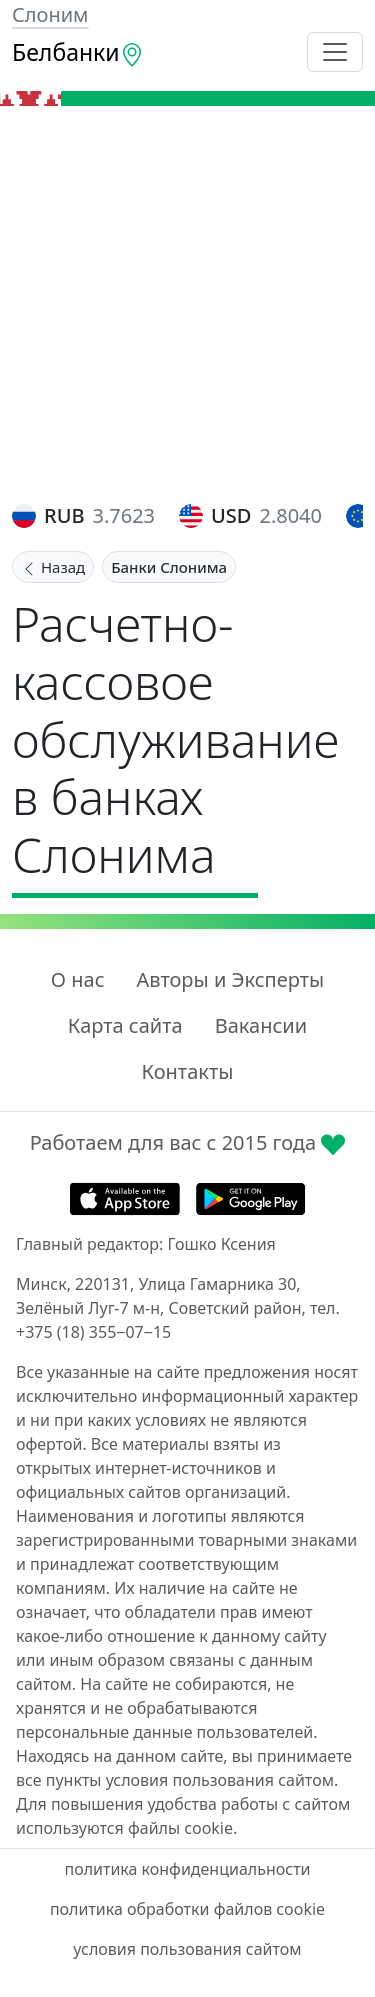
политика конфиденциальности (187, 1869)
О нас (78, 979)
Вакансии (261, 1025)
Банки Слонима (169, 567)
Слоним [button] (50, 14)
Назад (53, 567)
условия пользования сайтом (187, 1949)
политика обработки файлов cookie (187, 1909)
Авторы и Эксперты (231, 979)
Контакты (188, 1071)
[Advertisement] (187, 303)
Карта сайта (125, 1025)
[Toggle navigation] (335, 52)
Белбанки (78, 52)
